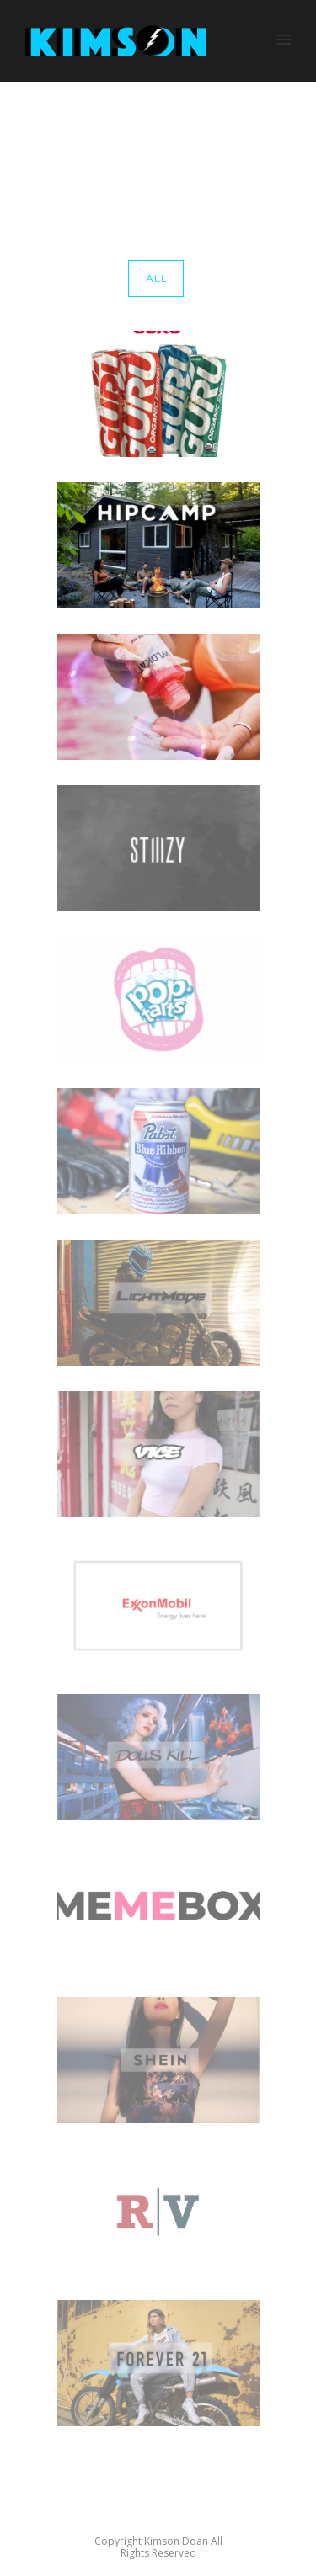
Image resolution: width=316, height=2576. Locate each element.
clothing (267, 152)
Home (160, 152)
